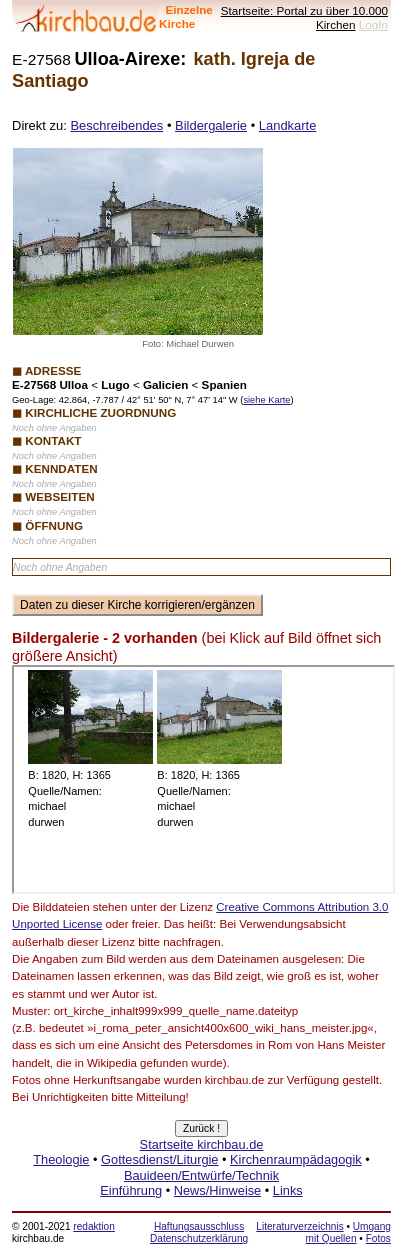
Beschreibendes (116, 125)
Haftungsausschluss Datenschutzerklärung (199, 1232)
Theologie (61, 1159)
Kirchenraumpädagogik (296, 1159)
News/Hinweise (217, 1190)
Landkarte (288, 125)
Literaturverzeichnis (299, 1226)
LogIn (373, 24)
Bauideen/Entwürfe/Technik (201, 1175)
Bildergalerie (211, 125)
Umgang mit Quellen (348, 1232)
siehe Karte (266, 400)
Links (288, 1190)
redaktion (93, 1226)
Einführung (131, 1190)
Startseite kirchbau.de (202, 1144)
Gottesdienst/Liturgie (159, 1159)
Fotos (378, 1238)
